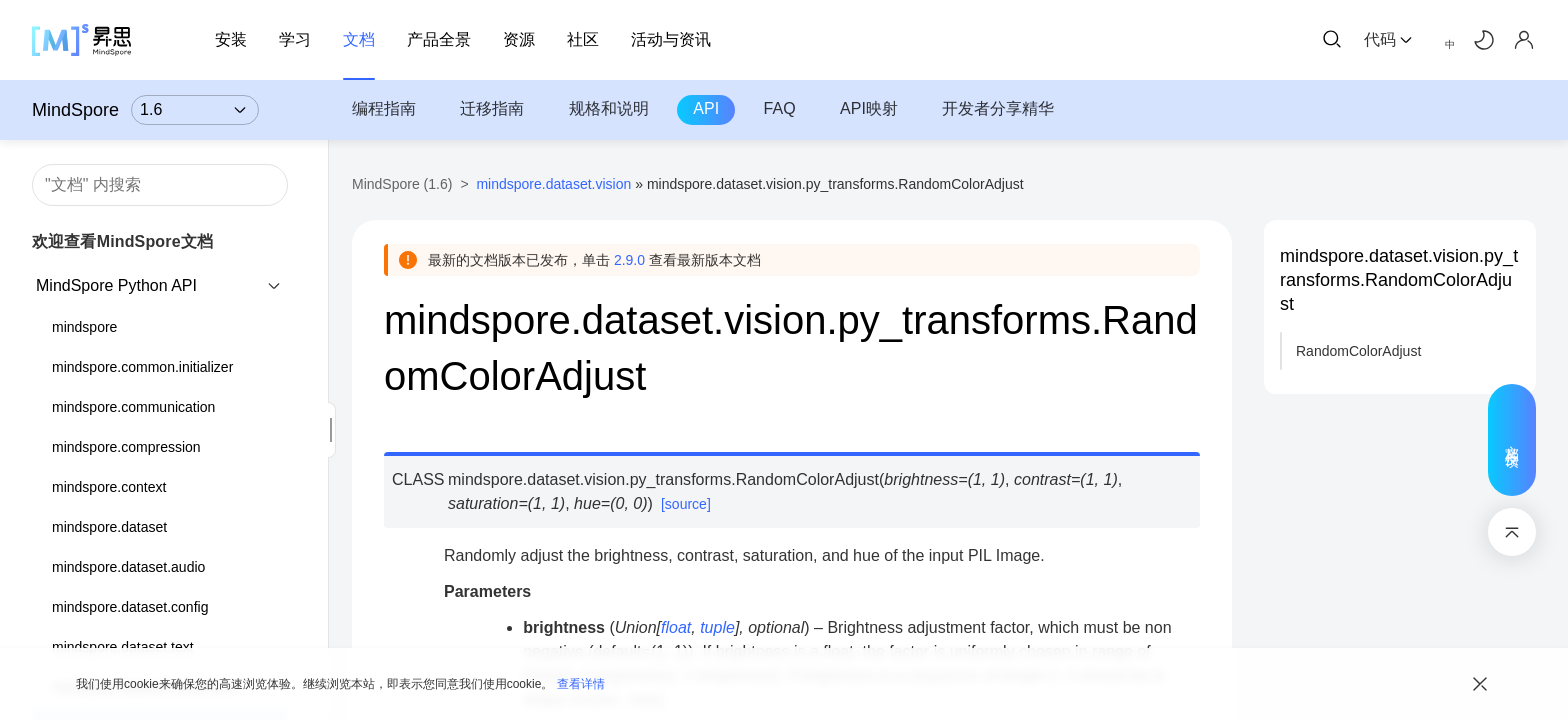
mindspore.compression (126, 447)
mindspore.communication (133, 407)
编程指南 (384, 108)
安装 (231, 39)
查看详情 (581, 684)
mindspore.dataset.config (130, 607)
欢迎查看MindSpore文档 (122, 241)
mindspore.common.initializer (142, 367)
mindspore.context (109, 487)
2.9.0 (629, 260)
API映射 (869, 108)
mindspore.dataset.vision (553, 184)
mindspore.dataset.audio (128, 567)
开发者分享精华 (998, 108)
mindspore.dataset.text (123, 647)
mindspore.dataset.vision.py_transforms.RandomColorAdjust (1399, 280)
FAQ (780, 108)
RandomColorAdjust (1358, 351)
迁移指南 (492, 108)
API (706, 108)
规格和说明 (609, 108)
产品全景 (439, 39)
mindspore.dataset (109, 527)
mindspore (84, 327)
